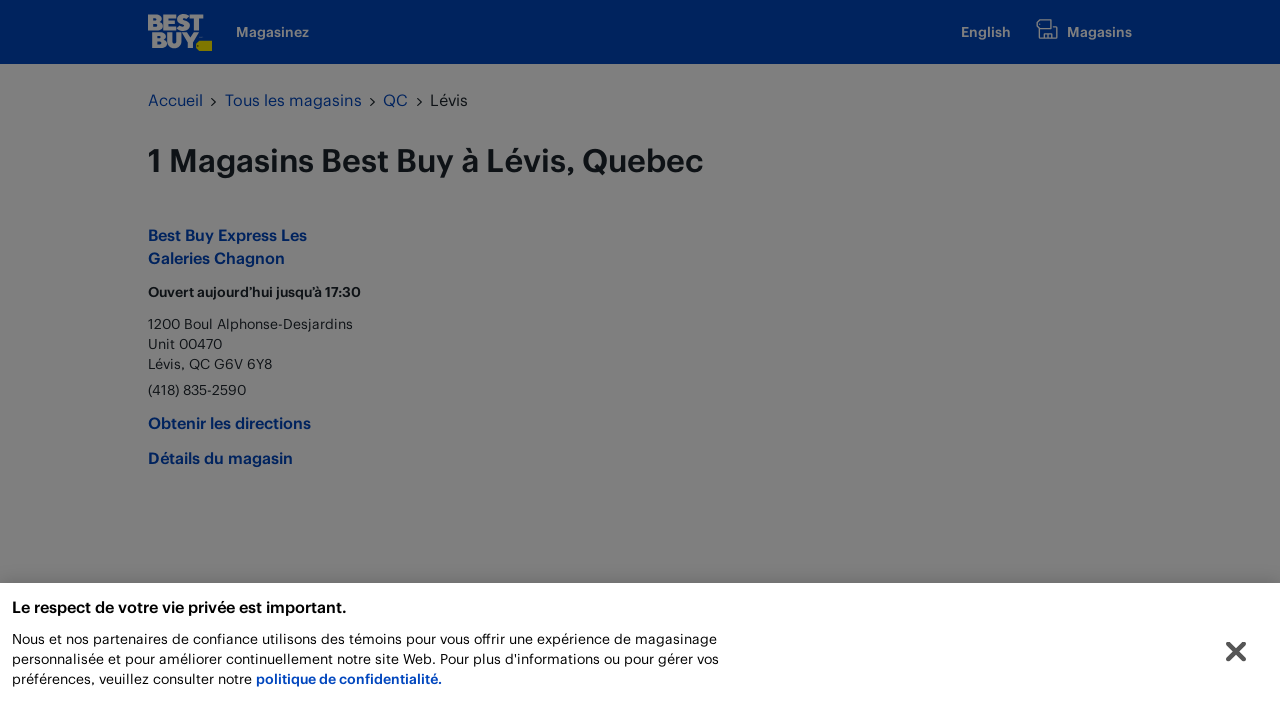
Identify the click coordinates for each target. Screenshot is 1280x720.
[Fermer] (1236, 656)
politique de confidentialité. (349, 682)
